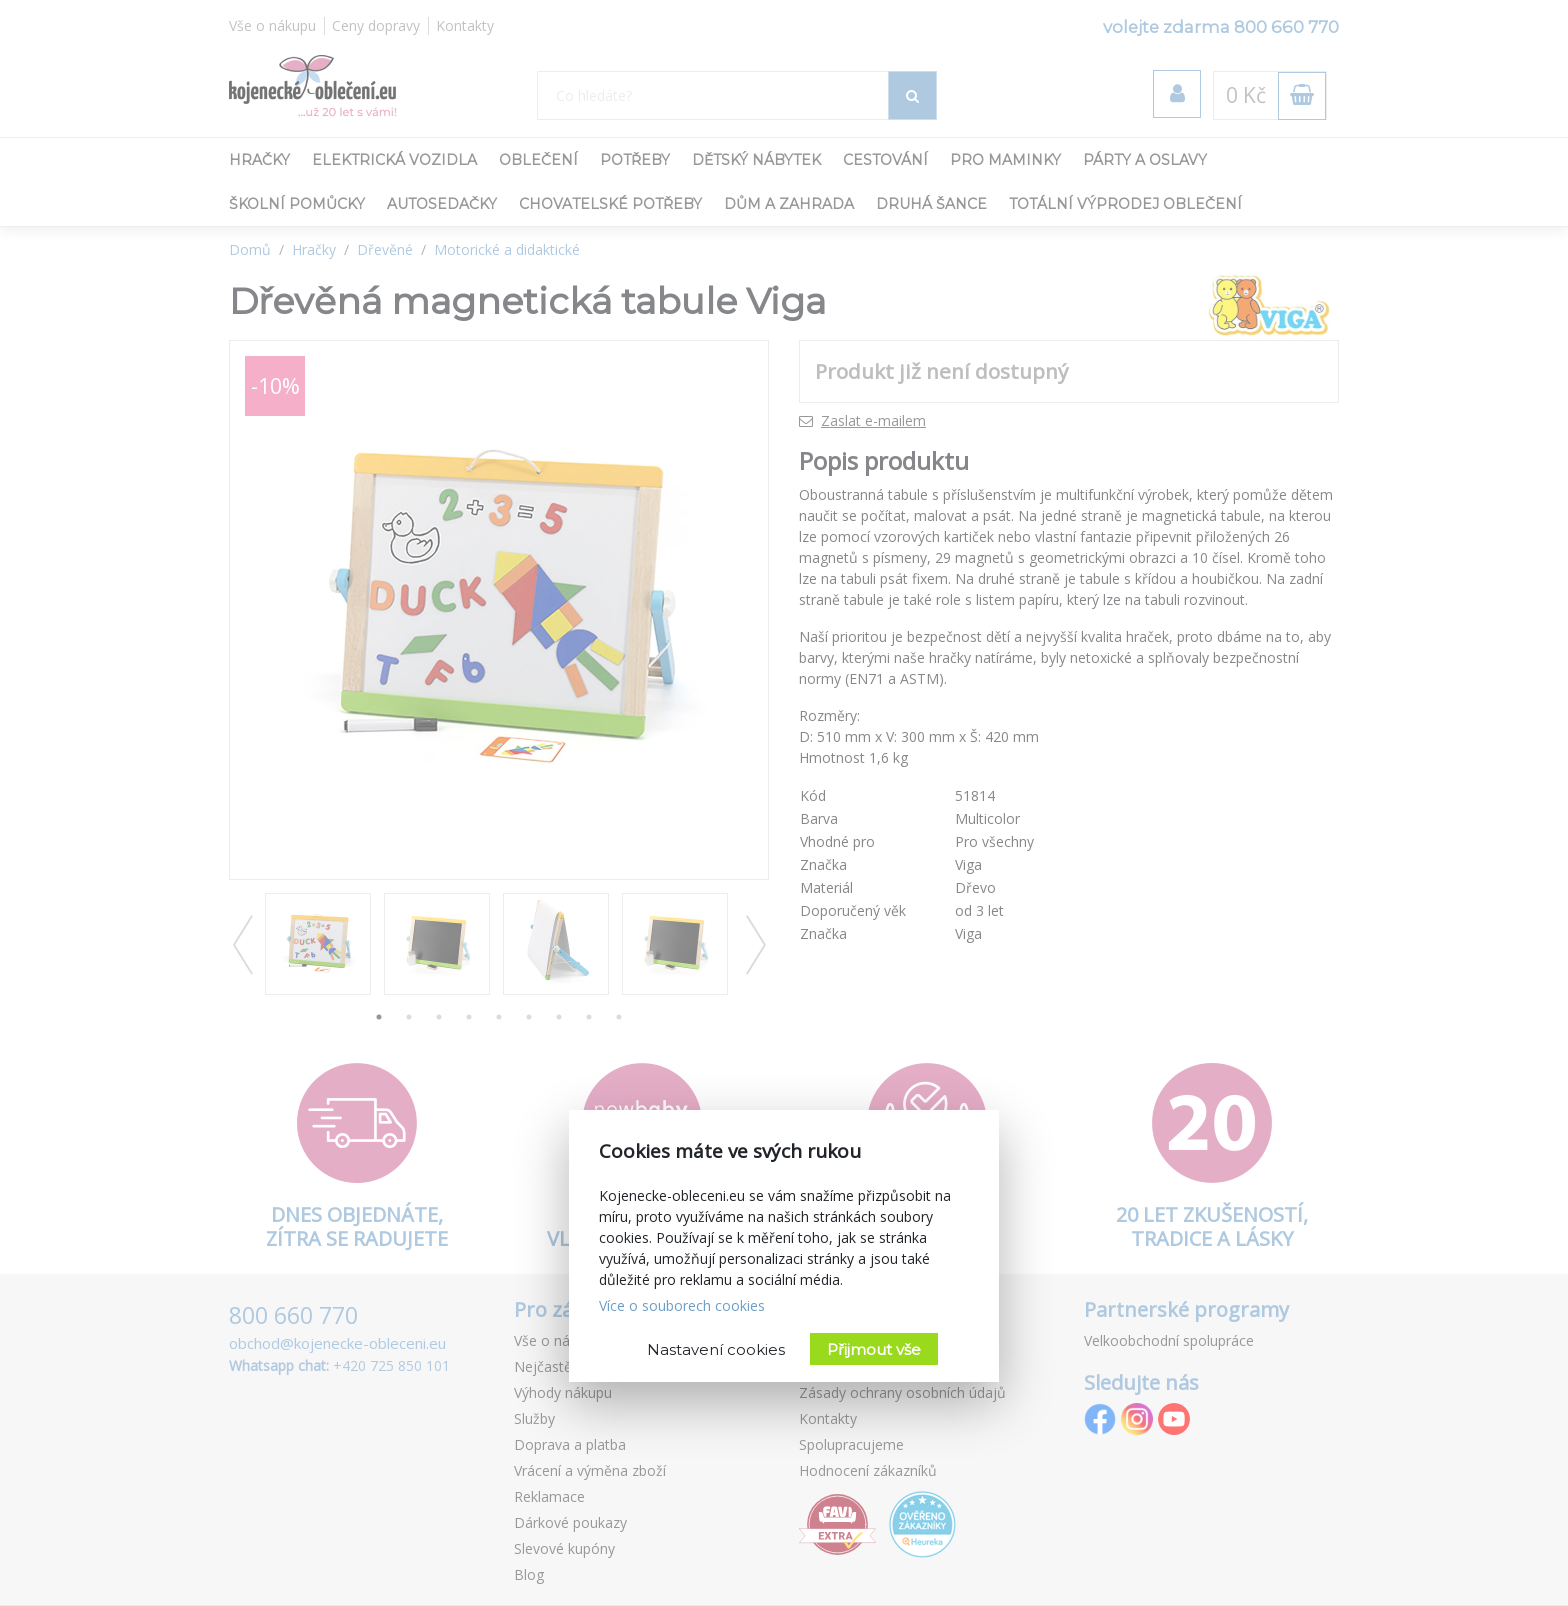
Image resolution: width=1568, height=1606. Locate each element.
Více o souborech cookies (682, 1305)
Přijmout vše (874, 1349)
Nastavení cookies (716, 1349)
